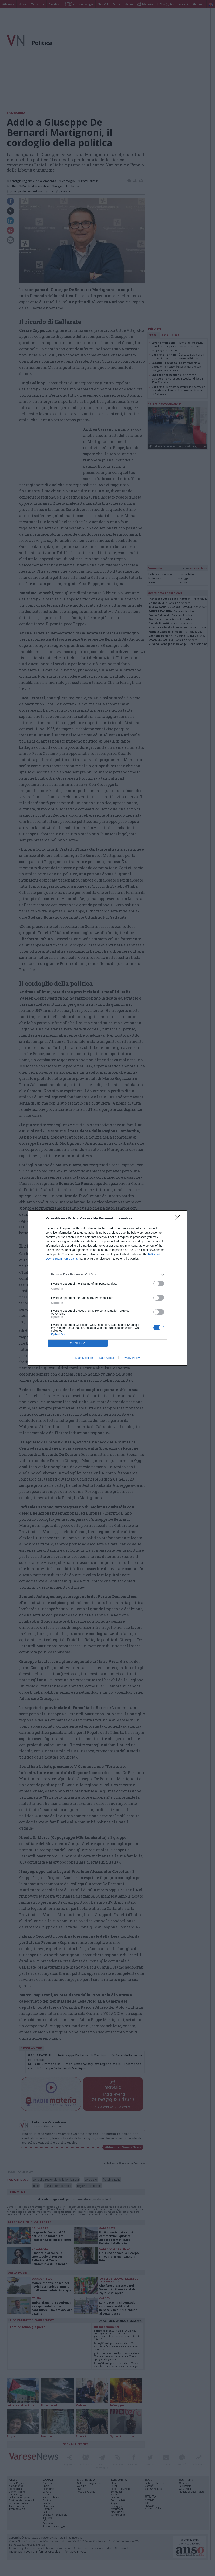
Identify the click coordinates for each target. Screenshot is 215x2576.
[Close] (179, 1219)
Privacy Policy (131, 1357)
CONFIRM (78, 1343)
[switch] (158, 1283)
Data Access (107, 1357)
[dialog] (107, 1288)
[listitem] (107, 1274)
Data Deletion (84, 1357)
